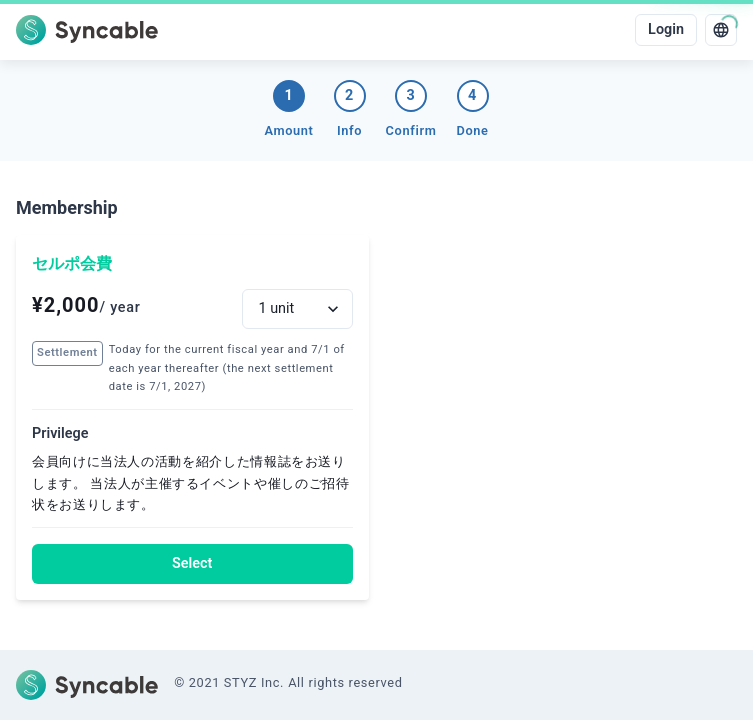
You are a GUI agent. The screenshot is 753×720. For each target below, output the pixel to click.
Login (666, 29)
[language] (721, 30)
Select (192, 563)
